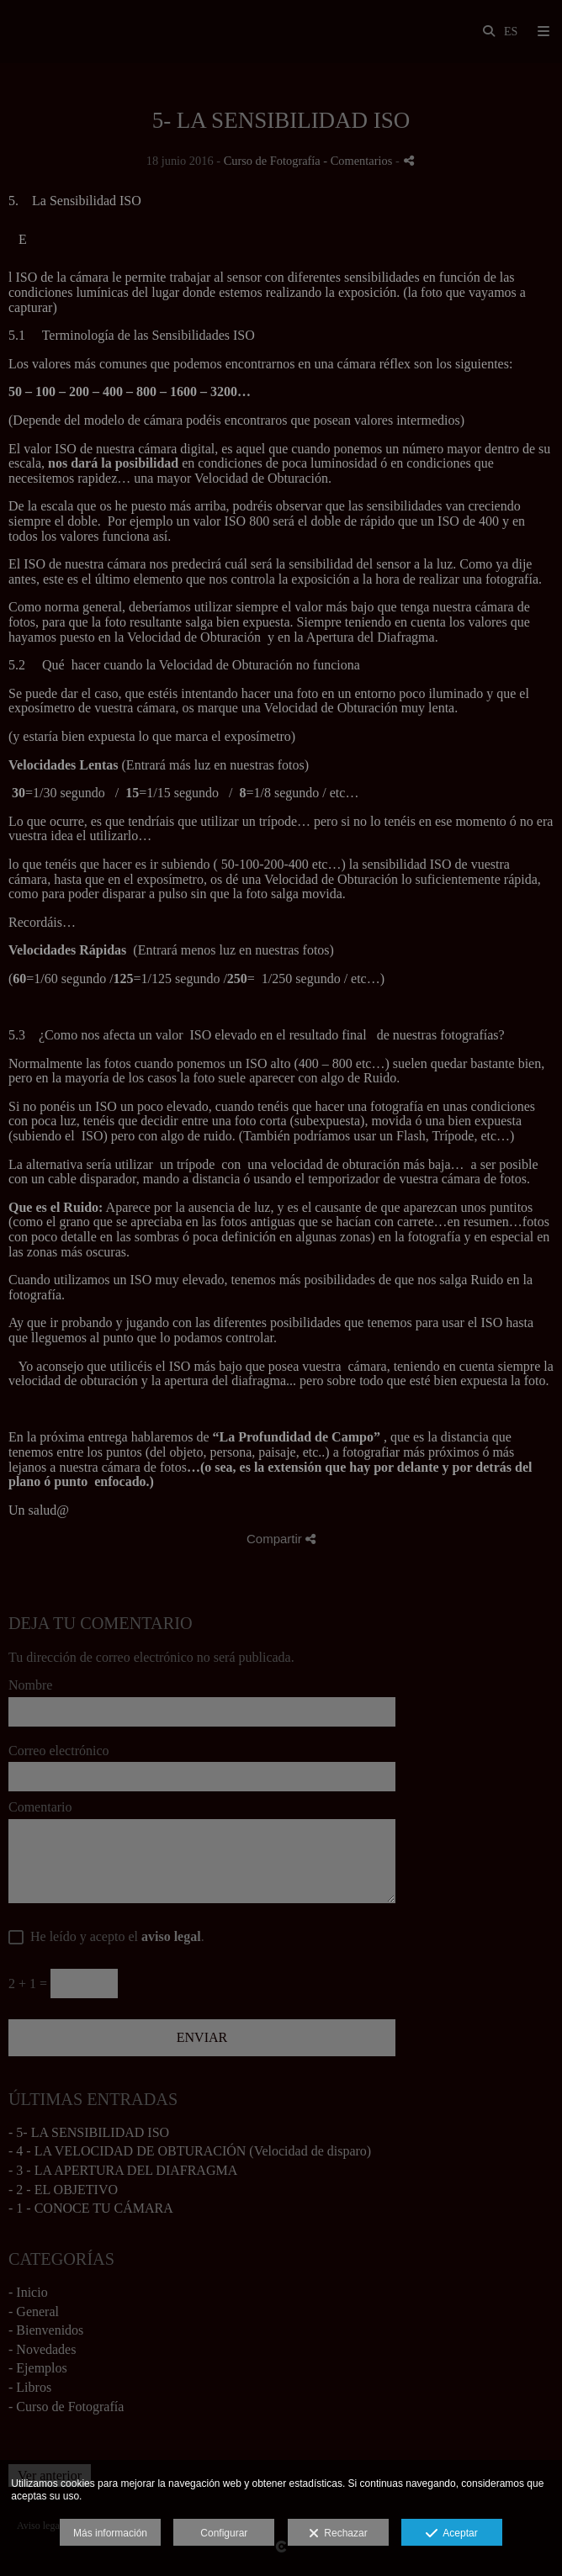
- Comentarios (359, 160)
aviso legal (171, 1936)
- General (33, 2311)
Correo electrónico (58, 1750)
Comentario (40, 1807)
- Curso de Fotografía (66, 2406)
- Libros (29, 2387)
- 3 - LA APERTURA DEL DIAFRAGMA (122, 2170)
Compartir (281, 1538)
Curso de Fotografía (272, 160)
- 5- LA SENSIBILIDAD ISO (88, 2132)
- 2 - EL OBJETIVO (63, 2189)
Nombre (30, 1685)
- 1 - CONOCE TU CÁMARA (90, 2208)
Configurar (223, 2533)
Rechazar (338, 2534)
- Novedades (42, 2349)
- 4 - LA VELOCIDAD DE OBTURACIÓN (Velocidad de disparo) (189, 2151)
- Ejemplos (37, 2368)
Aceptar (451, 2534)
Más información (110, 2533)
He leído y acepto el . (114, 1936)
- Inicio (28, 2292)
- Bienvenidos (45, 2330)
